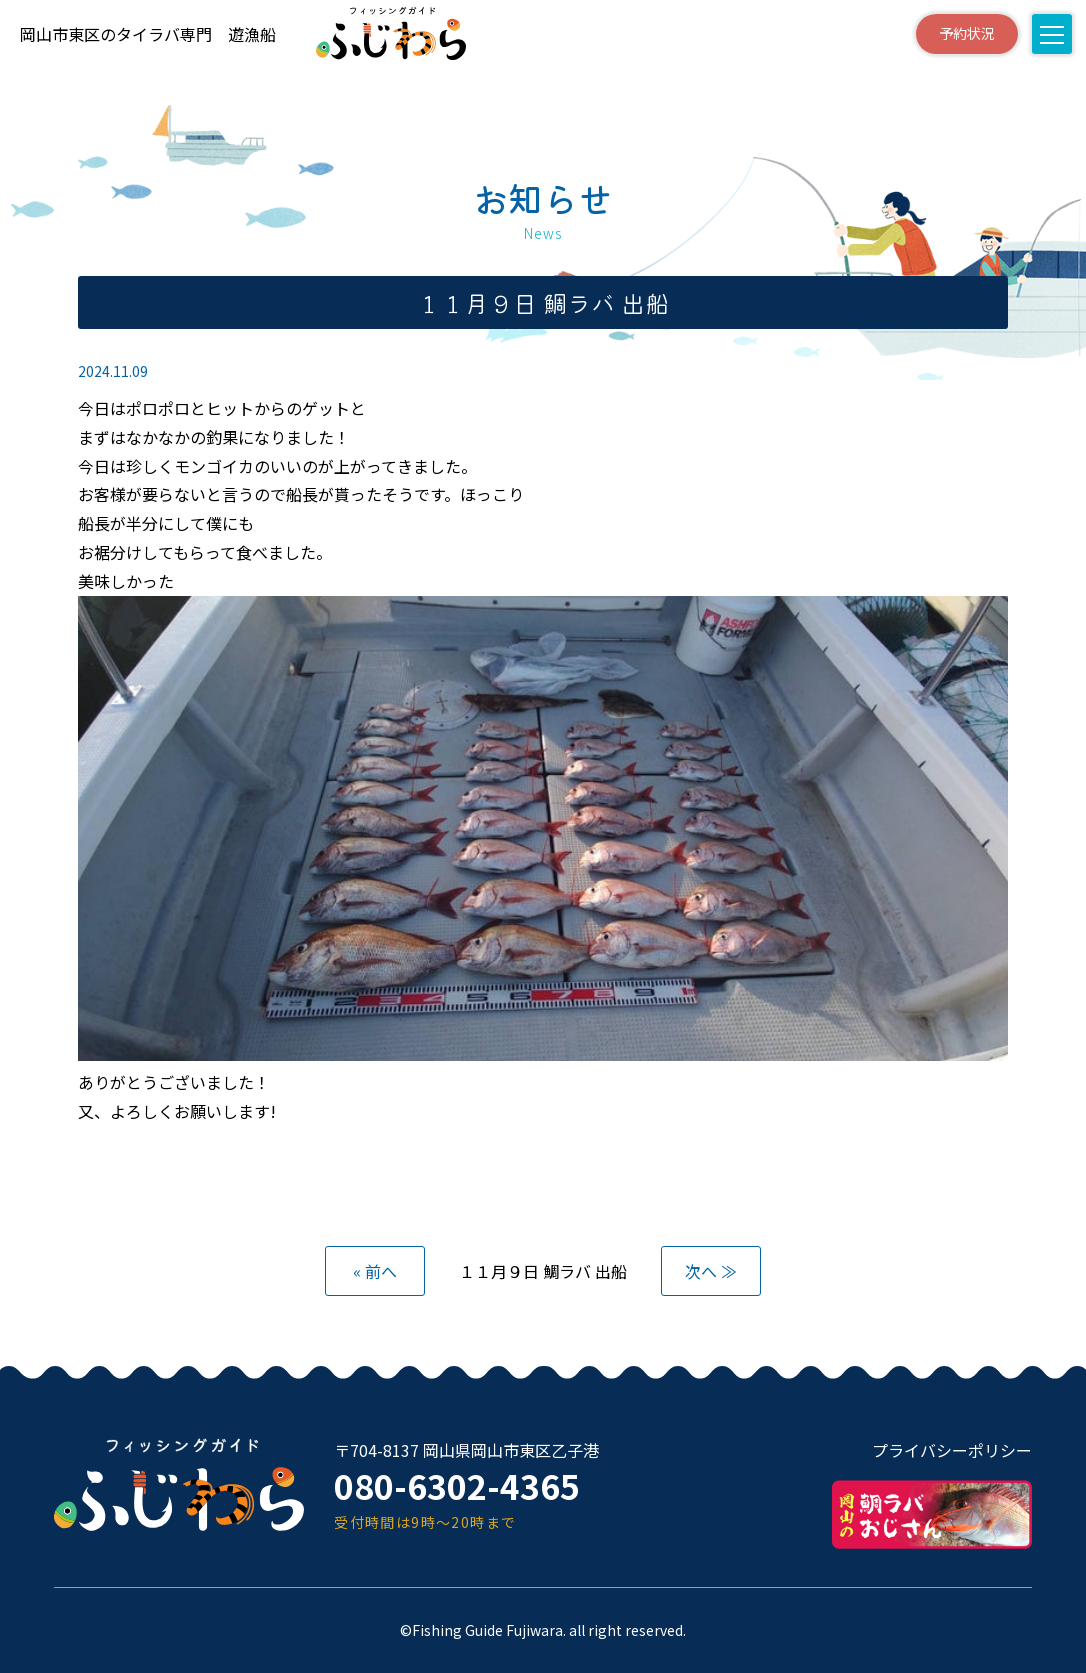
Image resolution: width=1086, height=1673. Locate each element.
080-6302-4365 (463, 1486)
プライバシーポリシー (952, 1450)
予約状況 (947, 33)
